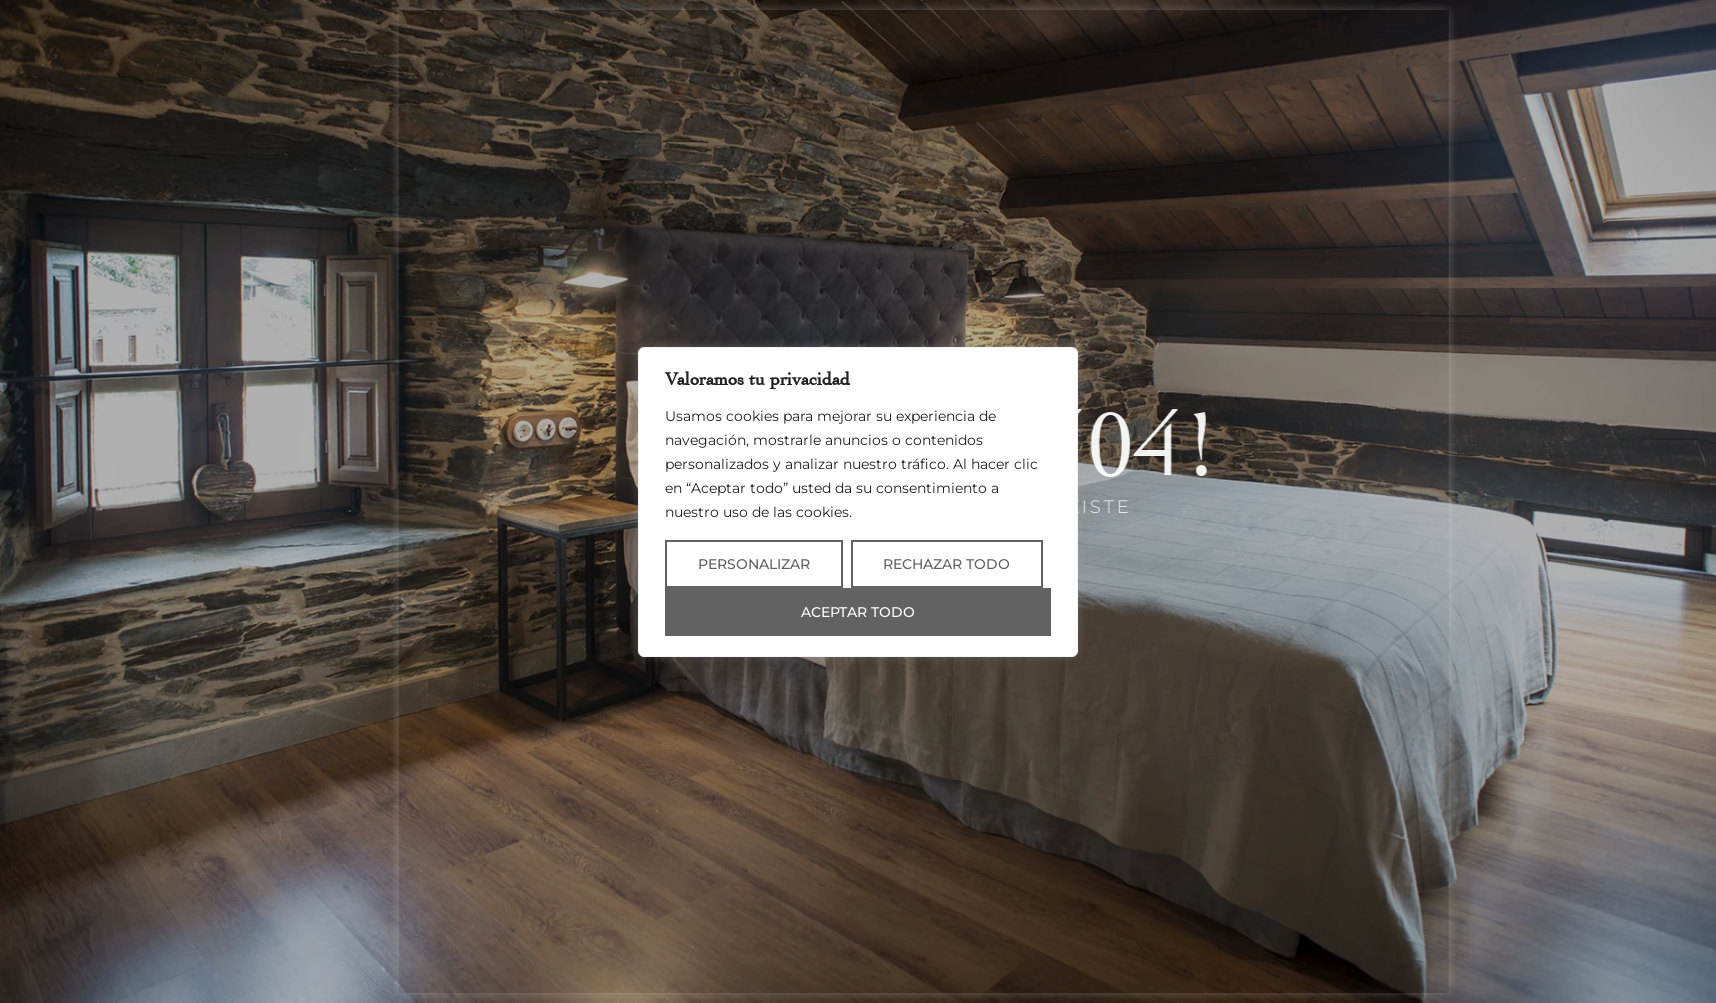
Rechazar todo (946, 564)
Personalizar (754, 564)
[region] (858, 502)
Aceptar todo (858, 612)
